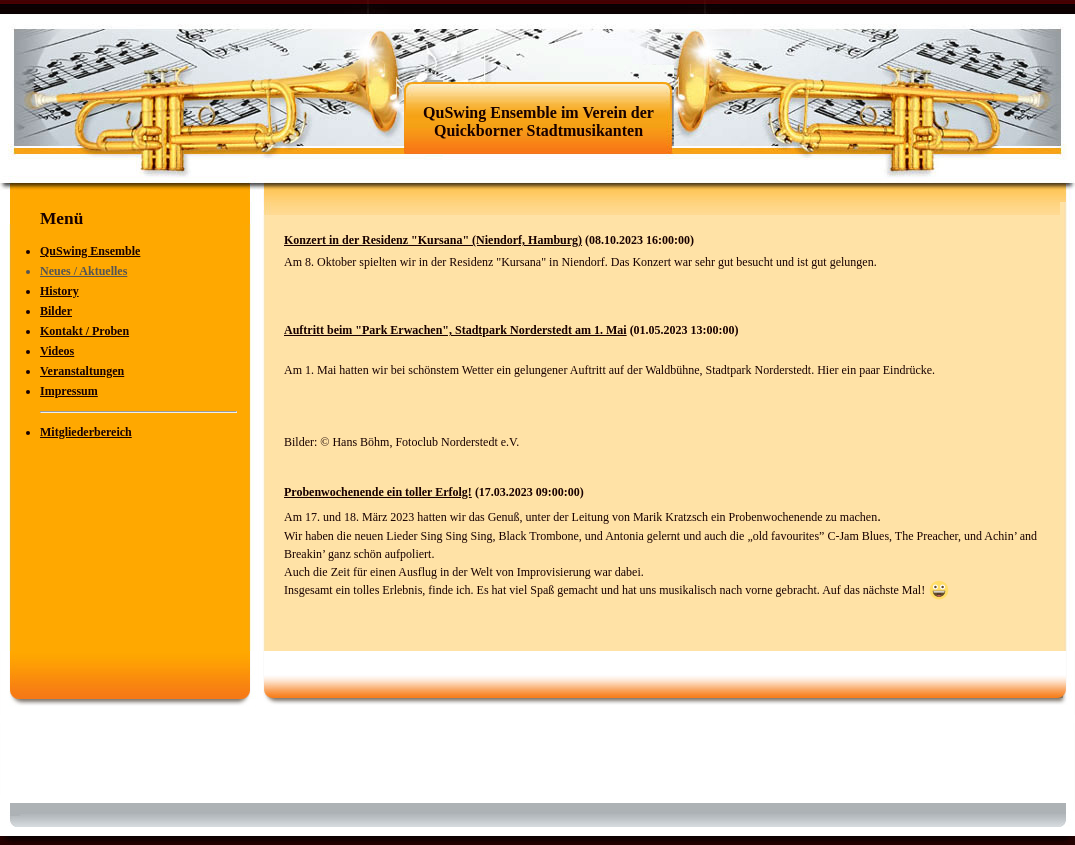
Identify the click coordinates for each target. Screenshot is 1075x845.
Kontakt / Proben (84, 331)
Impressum (69, 391)
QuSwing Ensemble (90, 251)
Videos (57, 351)
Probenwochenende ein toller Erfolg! (378, 492)
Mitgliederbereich (86, 432)
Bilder (56, 311)
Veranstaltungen (82, 371)
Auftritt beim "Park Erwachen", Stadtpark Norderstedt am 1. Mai (455, 330)
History (59, 291)
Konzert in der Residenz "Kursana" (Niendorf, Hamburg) (433, 240)
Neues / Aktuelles (83, 271)
